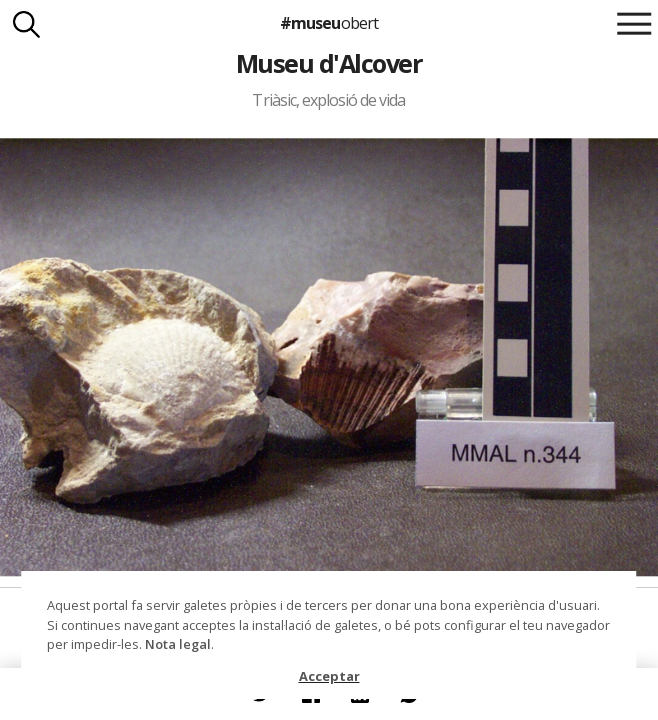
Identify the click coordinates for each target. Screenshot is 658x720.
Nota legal (178, 644)
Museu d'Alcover (329, 63)
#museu (328, 23)
